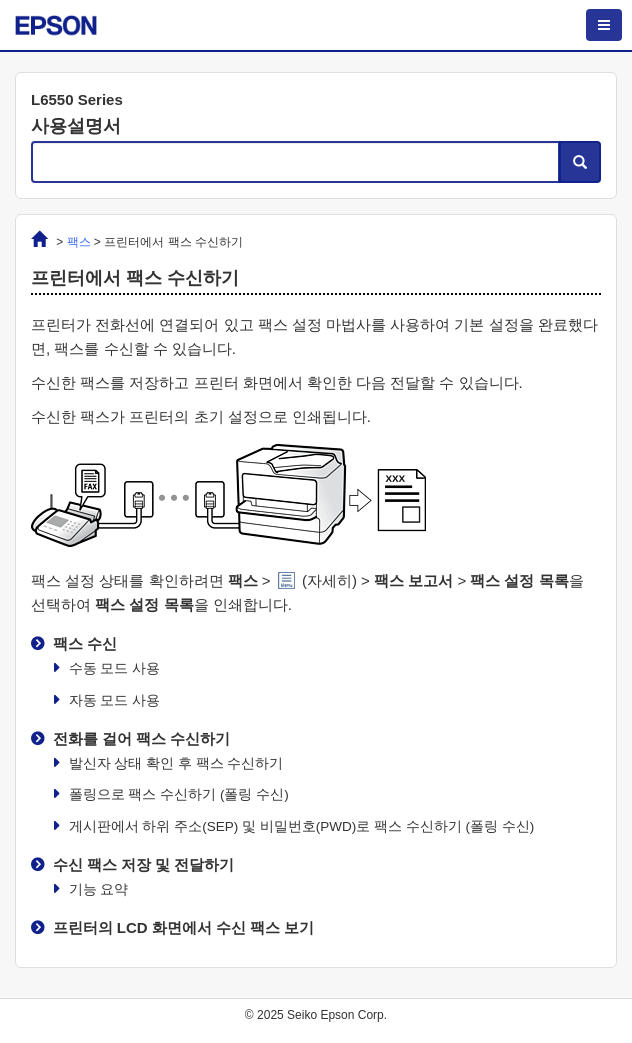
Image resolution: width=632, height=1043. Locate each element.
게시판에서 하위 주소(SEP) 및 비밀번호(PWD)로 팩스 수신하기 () (302, 826)
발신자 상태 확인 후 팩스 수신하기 (176, 763)
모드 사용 (115, 668)
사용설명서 (76, 126)
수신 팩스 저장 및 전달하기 (144, 864)
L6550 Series (77, 99)
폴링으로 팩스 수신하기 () (179, 794)
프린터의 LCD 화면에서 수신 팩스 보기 (184, 927)
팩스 (79, 242)
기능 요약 (99, 889)
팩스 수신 (85, 643)
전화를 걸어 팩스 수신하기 (142, 738)
